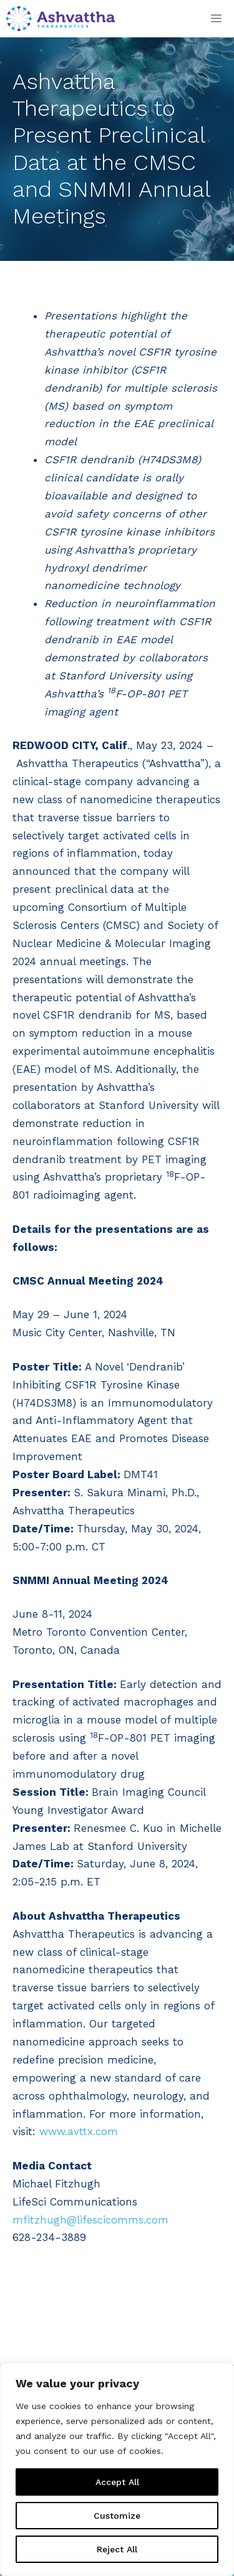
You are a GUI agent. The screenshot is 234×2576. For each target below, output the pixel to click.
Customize (117, 2516)
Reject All (117, 2549)
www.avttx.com (78, 2131)
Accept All (117, 2482)
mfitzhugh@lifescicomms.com (90, 2220)
